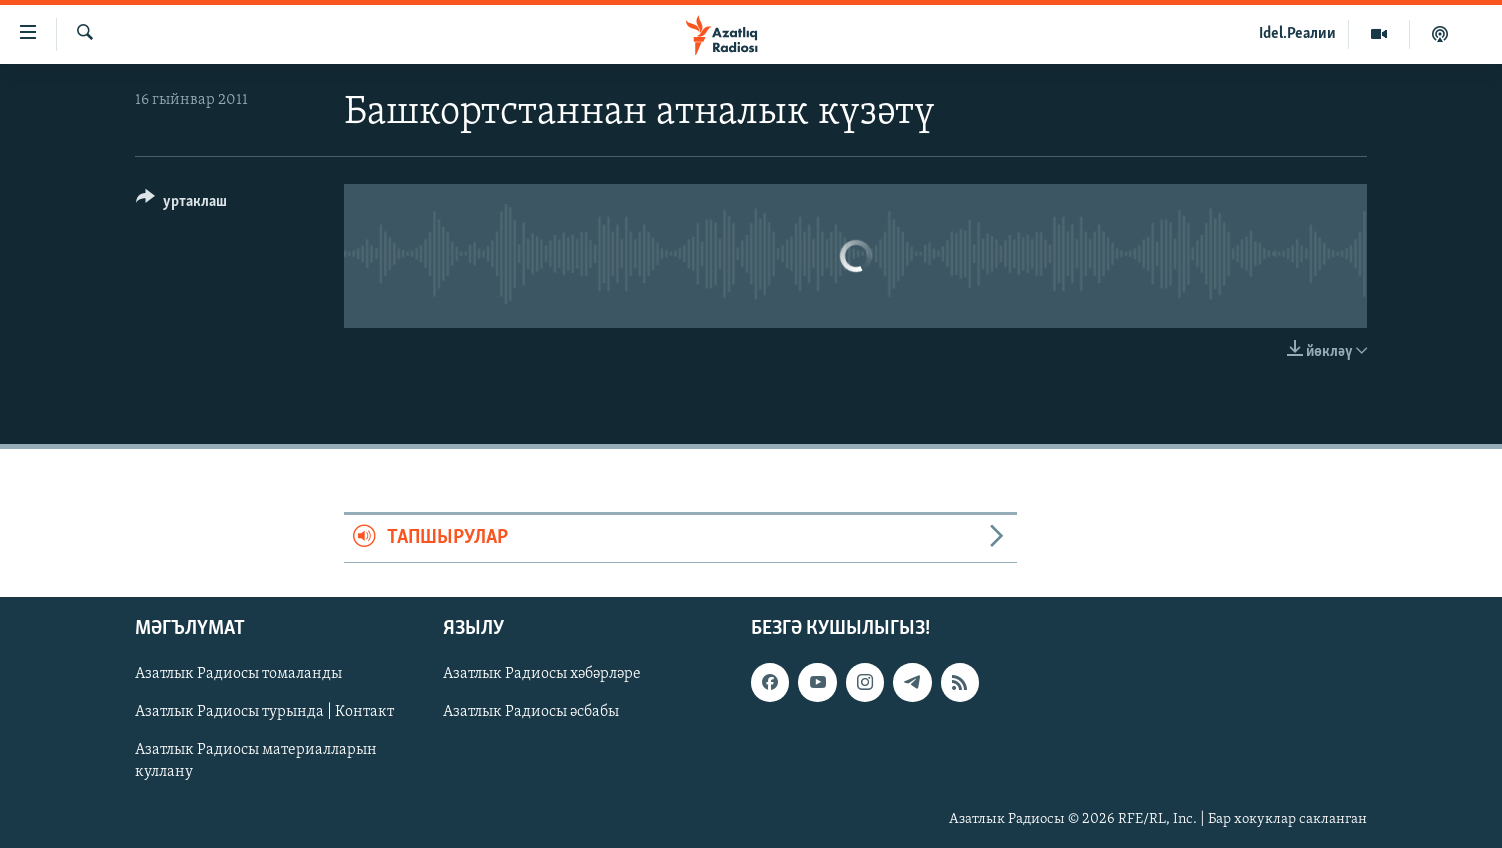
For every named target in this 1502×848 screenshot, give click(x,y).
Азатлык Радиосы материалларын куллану (256, 761)
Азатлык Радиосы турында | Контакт (264, 712)
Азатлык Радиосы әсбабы (531, 712)
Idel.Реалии (1297, 34)
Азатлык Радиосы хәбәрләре (542, 674)
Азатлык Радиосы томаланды (238, 674)
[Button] (181, 204)
